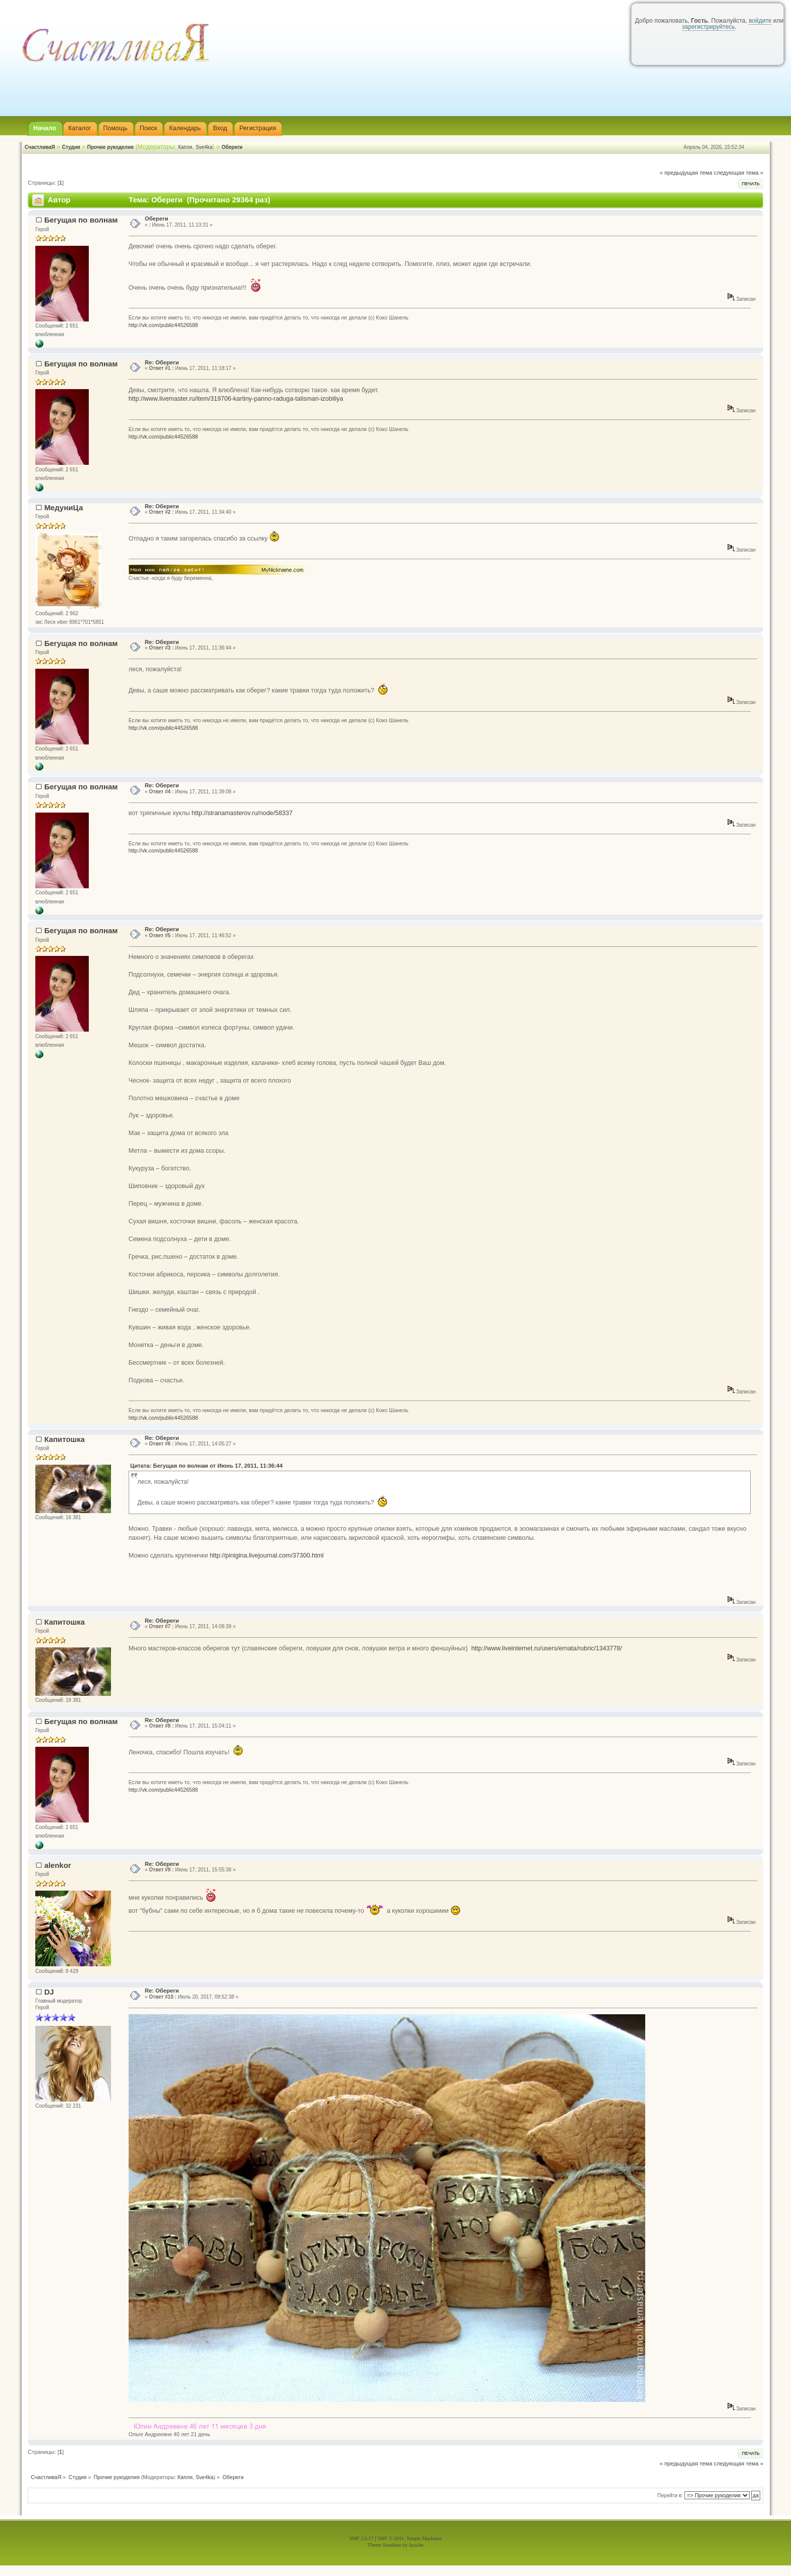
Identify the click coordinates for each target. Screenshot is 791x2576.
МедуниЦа (63, 507)
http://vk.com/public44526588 (163, 325)
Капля (185, 147)
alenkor (57, 1865)
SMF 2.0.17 (361, 2538)
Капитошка (64, 1439)
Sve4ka (204, 147)
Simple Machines (424, 2538)
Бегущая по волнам (81, 220)
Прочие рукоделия (110, 147)
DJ (49, 1992)
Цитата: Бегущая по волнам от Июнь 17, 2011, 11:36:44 (206, 1466)
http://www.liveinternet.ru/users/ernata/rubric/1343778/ (546, 1648)
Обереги (232, 147)
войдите (760, 20)
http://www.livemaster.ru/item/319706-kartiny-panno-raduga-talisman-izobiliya (236, 398)
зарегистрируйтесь (708, 26)
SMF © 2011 (390, 2538)
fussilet (416, 2545)
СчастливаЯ (40, 147)
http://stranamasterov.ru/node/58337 (242, 813)
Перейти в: (670, 2495)
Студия (71, 147)
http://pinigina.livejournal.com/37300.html (267, 1555)
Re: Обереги (162, 362)
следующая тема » (738, 173)
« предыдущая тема (686, 173)
